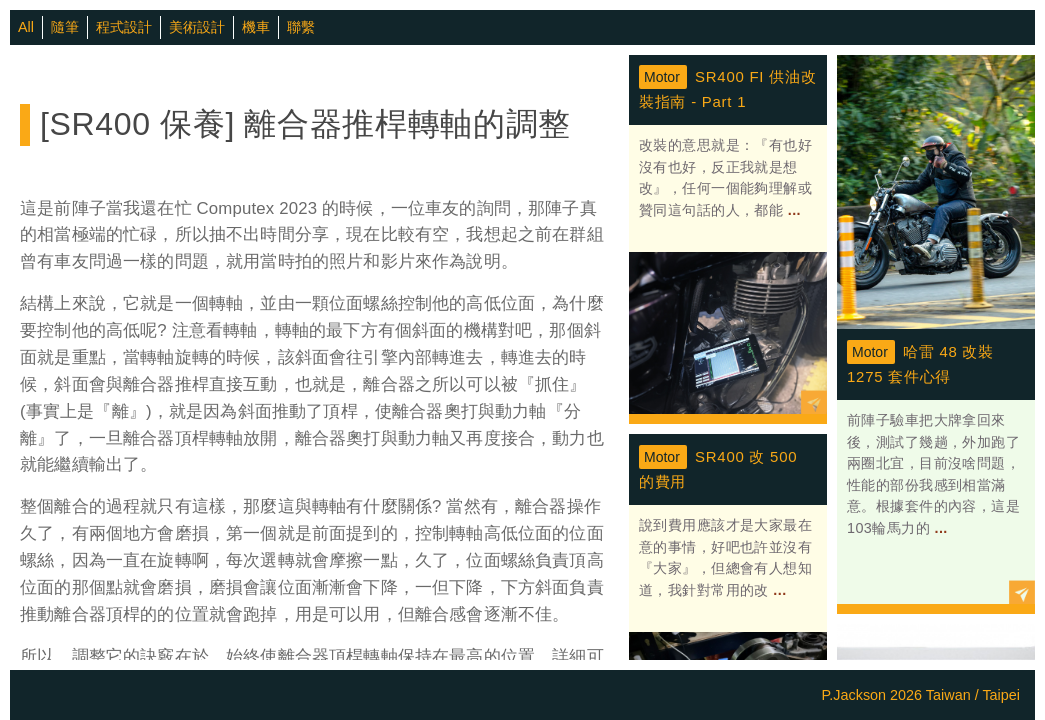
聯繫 (301, 27)
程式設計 (124, 27)
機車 (256, 27)
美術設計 (197, 27)
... (792, 210)
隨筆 (65, 27)
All (26, 27)
